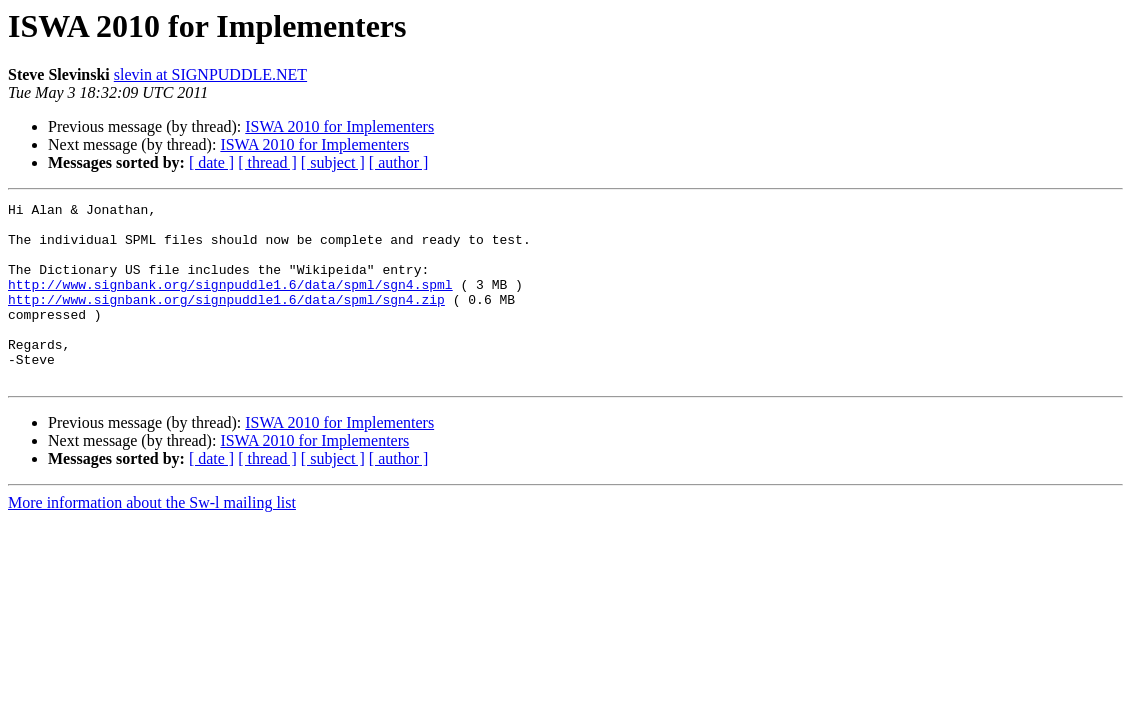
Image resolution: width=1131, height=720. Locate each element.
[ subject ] (333, 162)
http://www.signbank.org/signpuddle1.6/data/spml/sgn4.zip (226, 320)
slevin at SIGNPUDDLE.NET (210, 74)
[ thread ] (267, 162)
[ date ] (211, 162)
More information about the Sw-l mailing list (152, 538)
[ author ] (399, 162)
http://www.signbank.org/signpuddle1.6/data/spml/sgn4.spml (230, 302)
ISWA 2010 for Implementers (339, 126)
